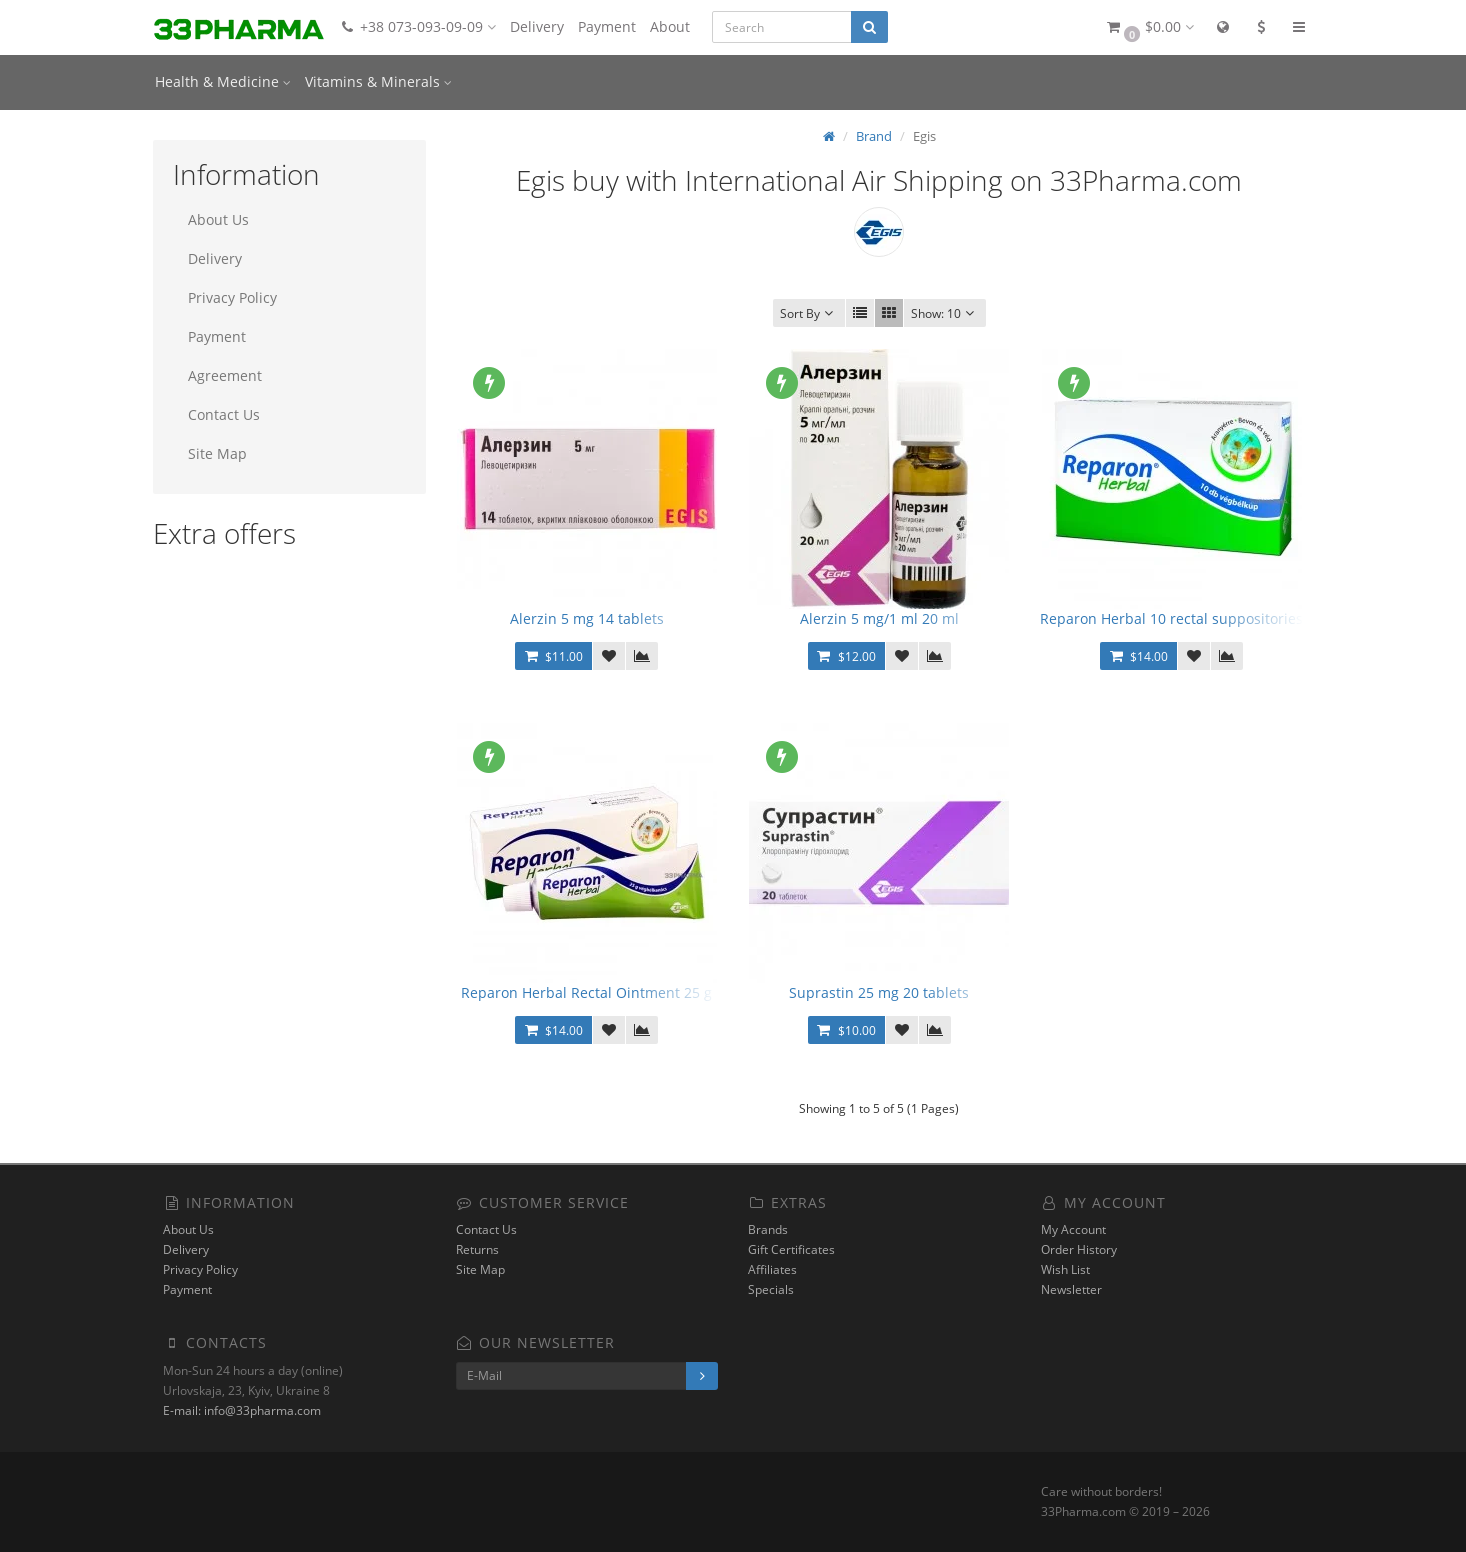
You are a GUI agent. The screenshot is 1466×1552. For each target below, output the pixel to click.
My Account (1073, 1229)
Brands (768, 1229)
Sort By (809, 313)
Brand (874, 136)
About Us (218, 219)
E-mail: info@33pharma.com (242, 1410)
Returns (477, 1249)
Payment (607, 26)
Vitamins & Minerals (378, 81)
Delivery (537, 26)
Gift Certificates (791, 1249)
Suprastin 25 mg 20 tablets (879, 992)
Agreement (225, 375)
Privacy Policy (232, 297)
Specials (771, 1289)
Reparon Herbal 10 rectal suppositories (1171, 618)
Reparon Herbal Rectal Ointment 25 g (586, 992)
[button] (1149, 27)
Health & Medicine (223, 81)
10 (945, 313)
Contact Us (224, 414)
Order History (1079, 1249)
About (670, 26)
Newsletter (1071, 1289)
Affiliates (772, 1269)
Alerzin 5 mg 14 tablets (587, 618)
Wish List (1065, 1269)
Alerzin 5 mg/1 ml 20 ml (879, 618)
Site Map (217, 453)
